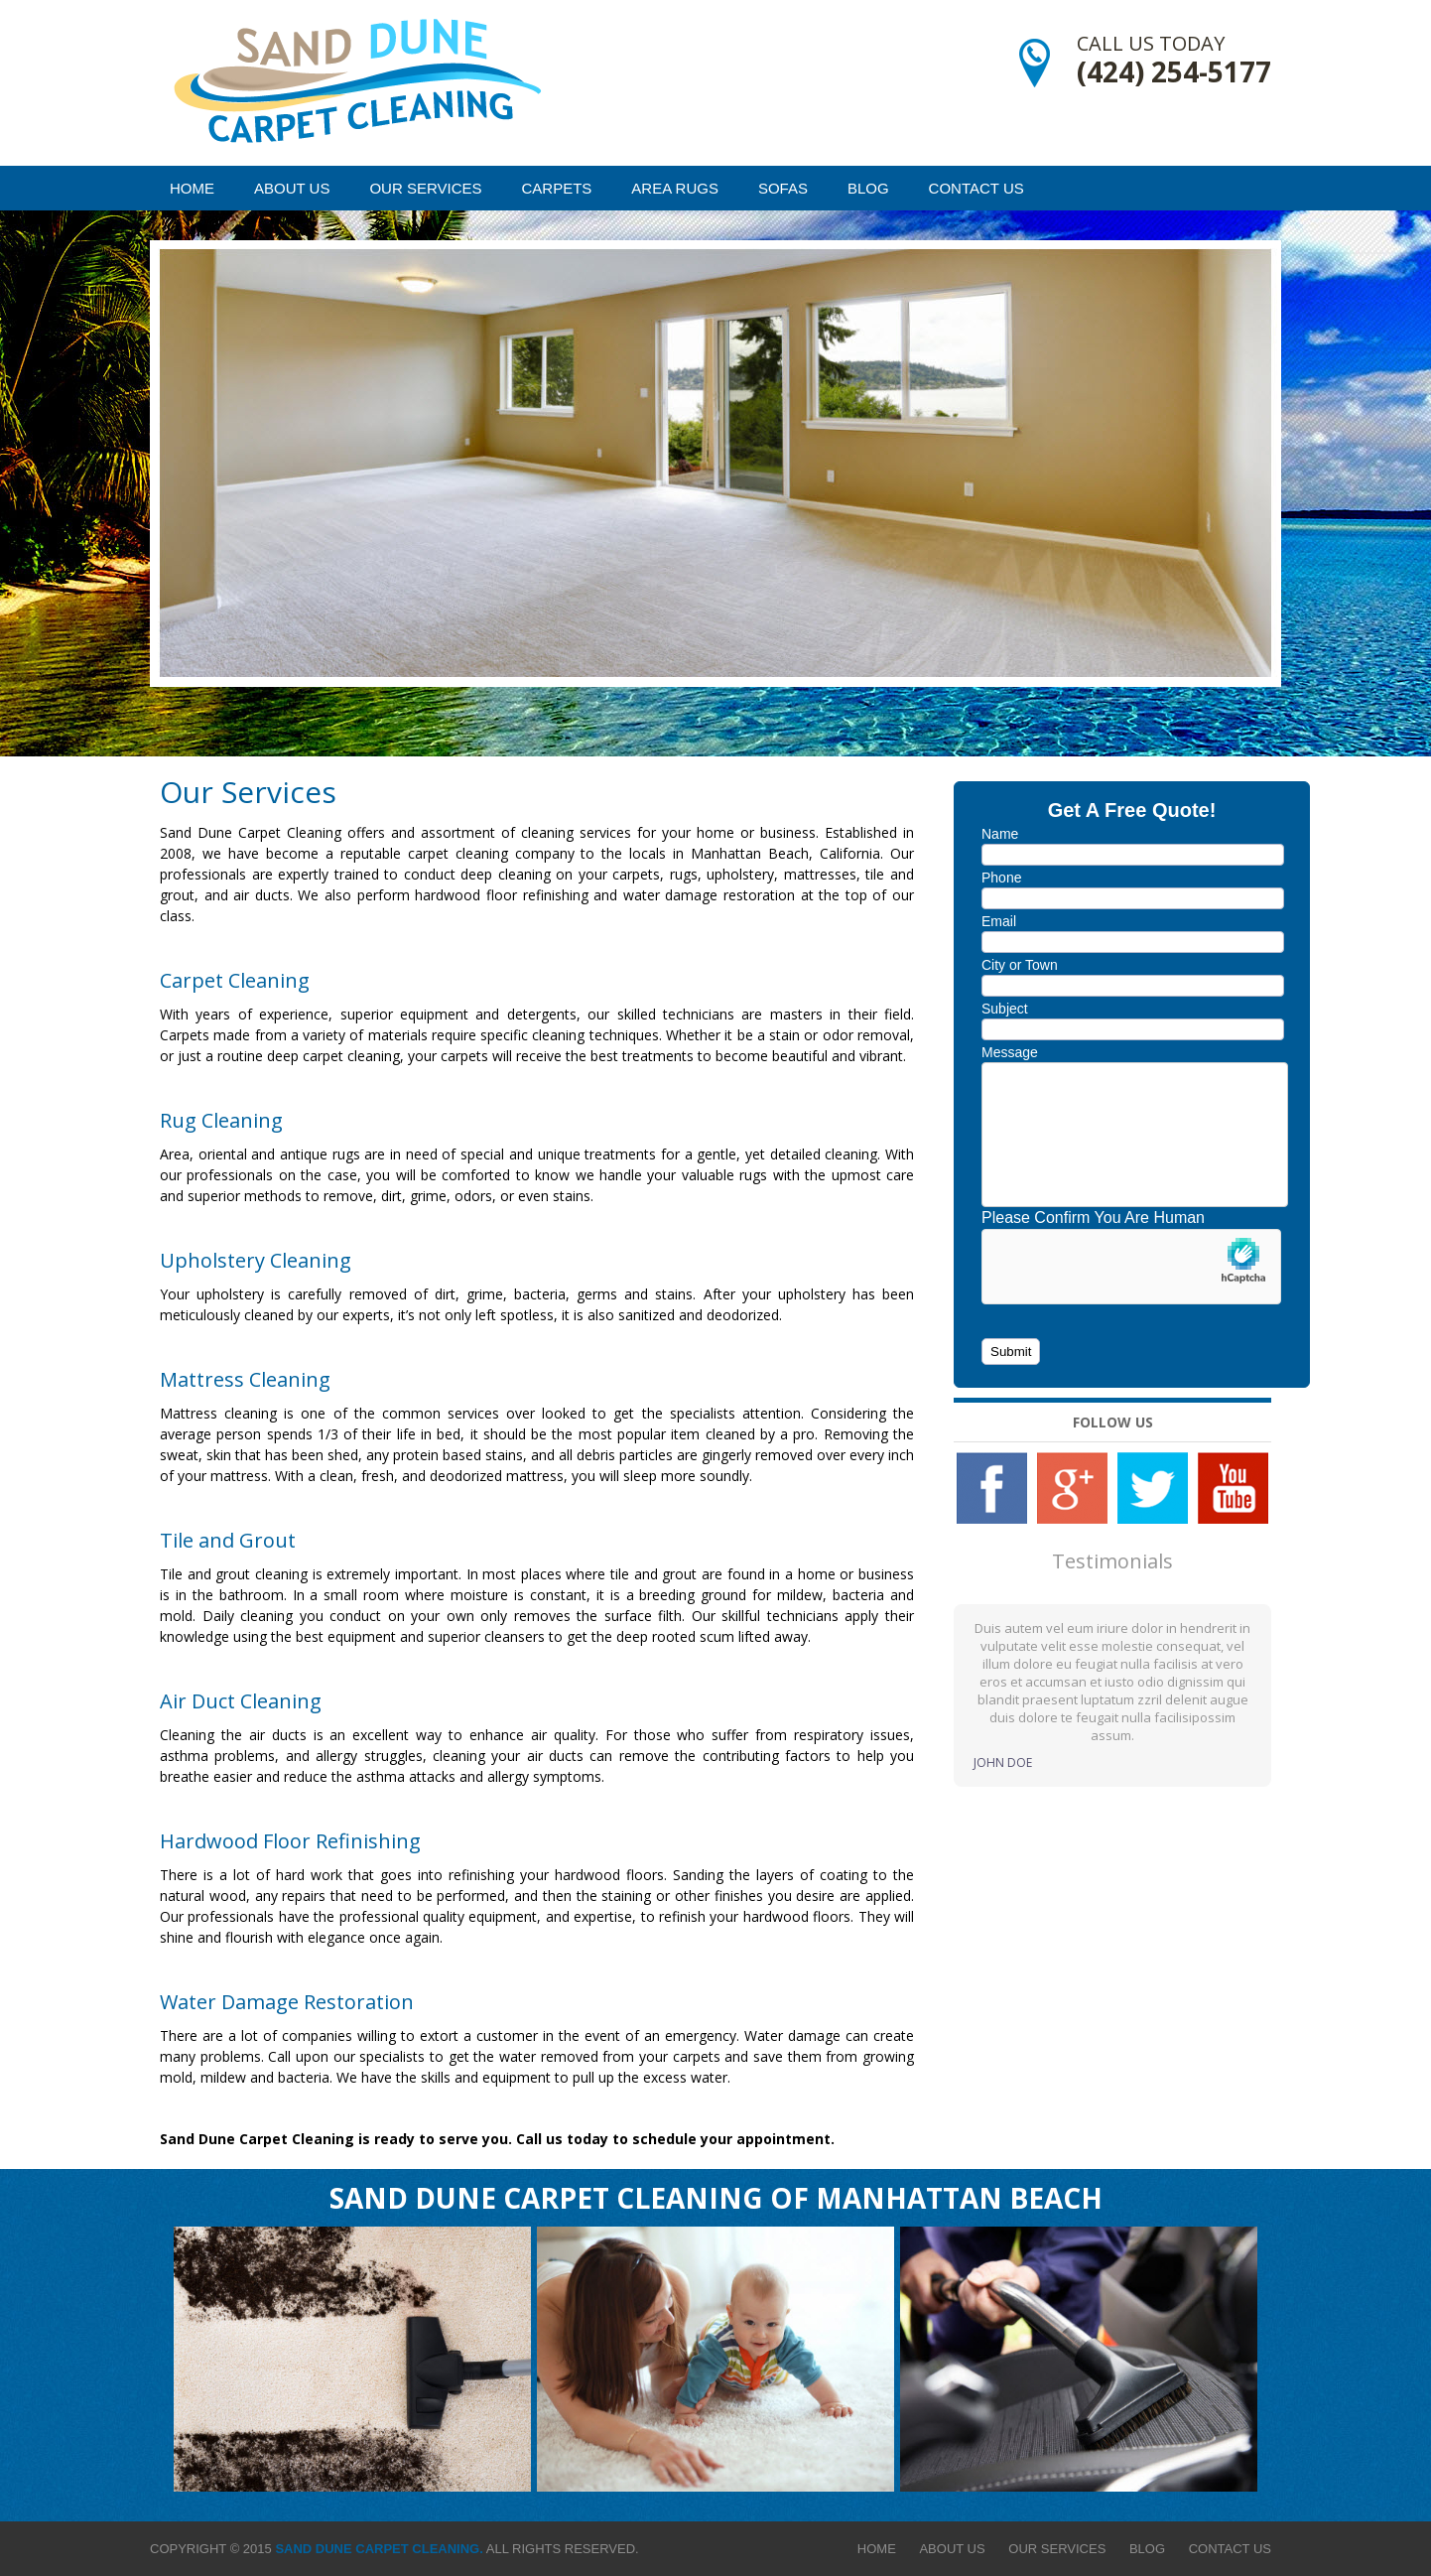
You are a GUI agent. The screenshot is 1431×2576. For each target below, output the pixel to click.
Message (1009, 1052)
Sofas (783, 188)
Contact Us (976, 188)
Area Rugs (674, 188)
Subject (1004, 1009)
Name (999, 834)
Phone (1001, 877)
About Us (291, 188)
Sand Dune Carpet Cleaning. (378, 2548)
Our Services (425, 188)
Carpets (557, 188)
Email (998, 921)
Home (192, 188)
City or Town (1019, 965)
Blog (868, 188)
